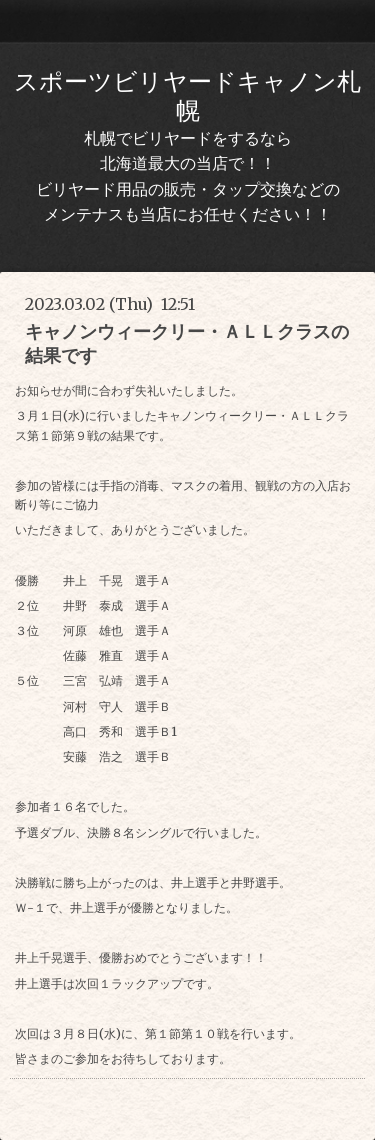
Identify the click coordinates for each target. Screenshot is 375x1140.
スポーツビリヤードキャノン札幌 (187, 96)
